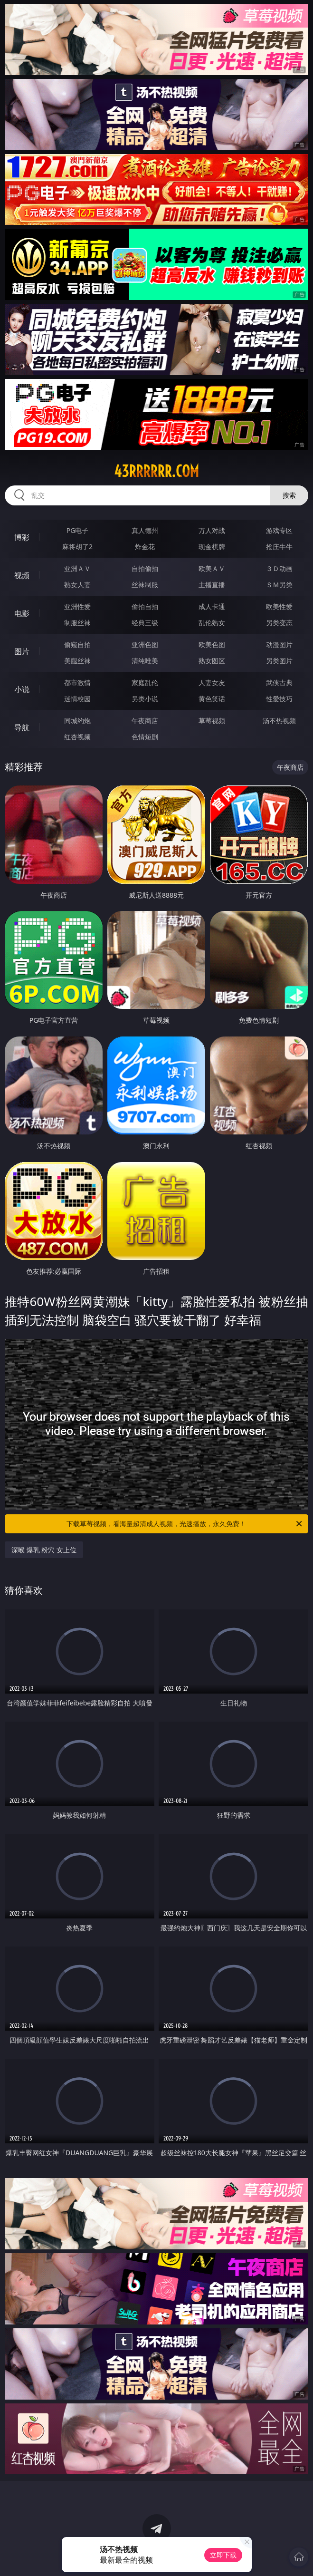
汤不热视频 (279, 720)
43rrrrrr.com (156, 471)
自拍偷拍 (145, 568)
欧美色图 (212, 644)
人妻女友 (212, 682)
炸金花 (145, 546)
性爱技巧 (279, 698)
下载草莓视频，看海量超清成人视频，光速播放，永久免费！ (185, 1524)
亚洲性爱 (77, 606)
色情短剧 (145, 736)
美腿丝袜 (77, 660)
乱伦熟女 (212, 622)
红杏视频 (77, 736)
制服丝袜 (77, 622)
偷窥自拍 (77, 644)
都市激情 (77, 682)
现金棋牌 (212, 546)
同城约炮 (77, 720)
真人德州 (145, 530)
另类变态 (279, 622)
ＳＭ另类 (279, 584)
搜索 (289, 495)
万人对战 (212, 530)
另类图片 (279, 660)
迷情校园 (77, 698)
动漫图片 (279, 644)
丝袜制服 (145, 584)
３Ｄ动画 (279, 568)
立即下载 (223, 2554)
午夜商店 (145, 720)
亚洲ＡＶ (77, 568)
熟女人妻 (77, 584)
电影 (21, 613)
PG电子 (77, 530)
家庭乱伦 (145, 682)
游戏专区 (279, 530)
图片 (21, 651)
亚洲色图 (145, 644)
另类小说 (145, 698)
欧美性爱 (279, 606)
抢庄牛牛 (279, 546)
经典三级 (145, 622)
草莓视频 (212, 720)
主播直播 (212, 584)
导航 (21, 727)
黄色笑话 (212, 698)
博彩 (21, 537)
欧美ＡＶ (212, 568)
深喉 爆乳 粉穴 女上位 (43, 1549)
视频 (21, 575)
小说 (21, 689)
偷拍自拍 (145, 606)
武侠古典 (279, 682)
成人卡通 (212, 606)
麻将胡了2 (77, 546)
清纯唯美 (145, 660)
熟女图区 (212, 660)
